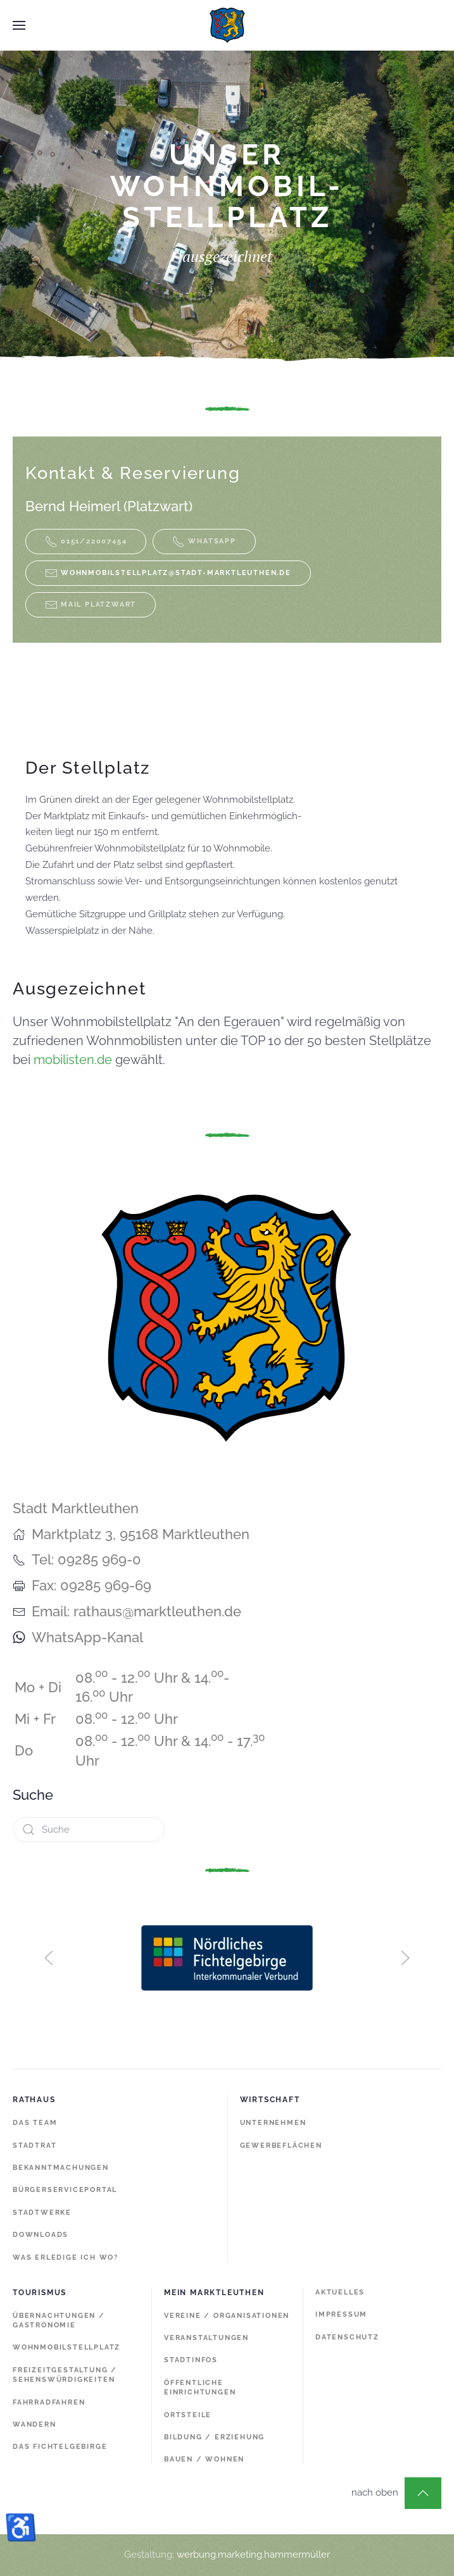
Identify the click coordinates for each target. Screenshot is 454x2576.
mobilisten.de (73, 1059)
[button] (19, 25)
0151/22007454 (86, 541)
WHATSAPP (204, 541)
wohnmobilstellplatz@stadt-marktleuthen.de (176, 573)
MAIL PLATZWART (90, 604)
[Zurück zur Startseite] (227, 25)
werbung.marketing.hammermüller (253, 2554)
